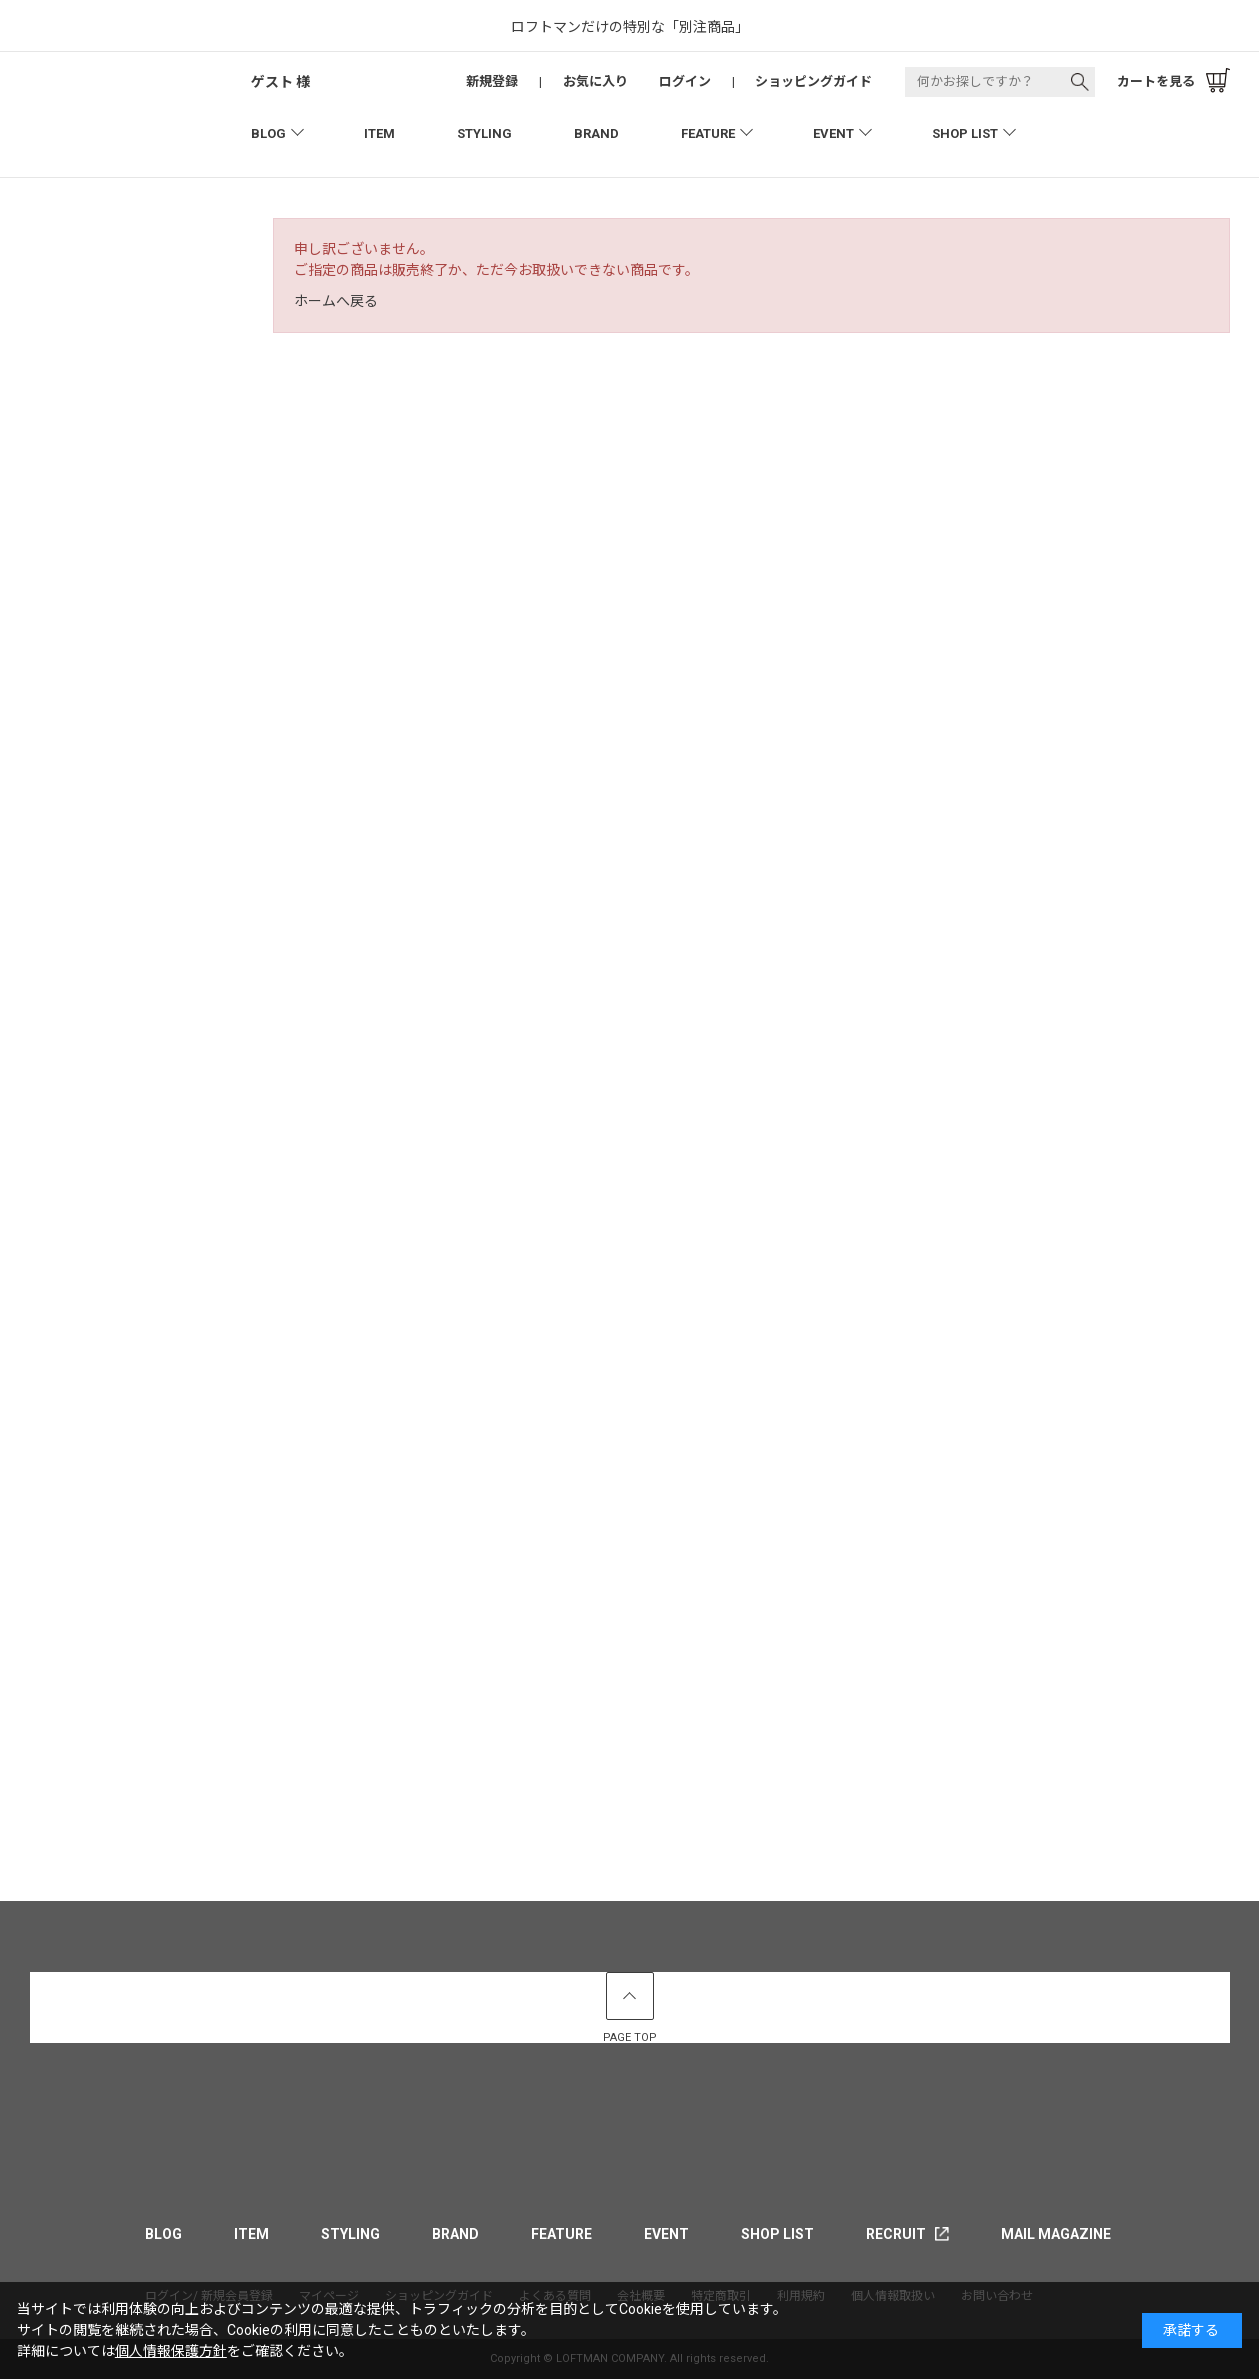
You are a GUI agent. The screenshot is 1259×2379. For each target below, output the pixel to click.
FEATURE (708, 133)
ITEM (379, 133)
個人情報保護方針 (171, 2351)
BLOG (268, 133)
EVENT (833, 133)
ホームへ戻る (336, 301)
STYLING (484, 133)
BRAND (596, 133)
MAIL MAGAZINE (1056, 2234)
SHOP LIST (965, 133)
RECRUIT (896, 2234)
